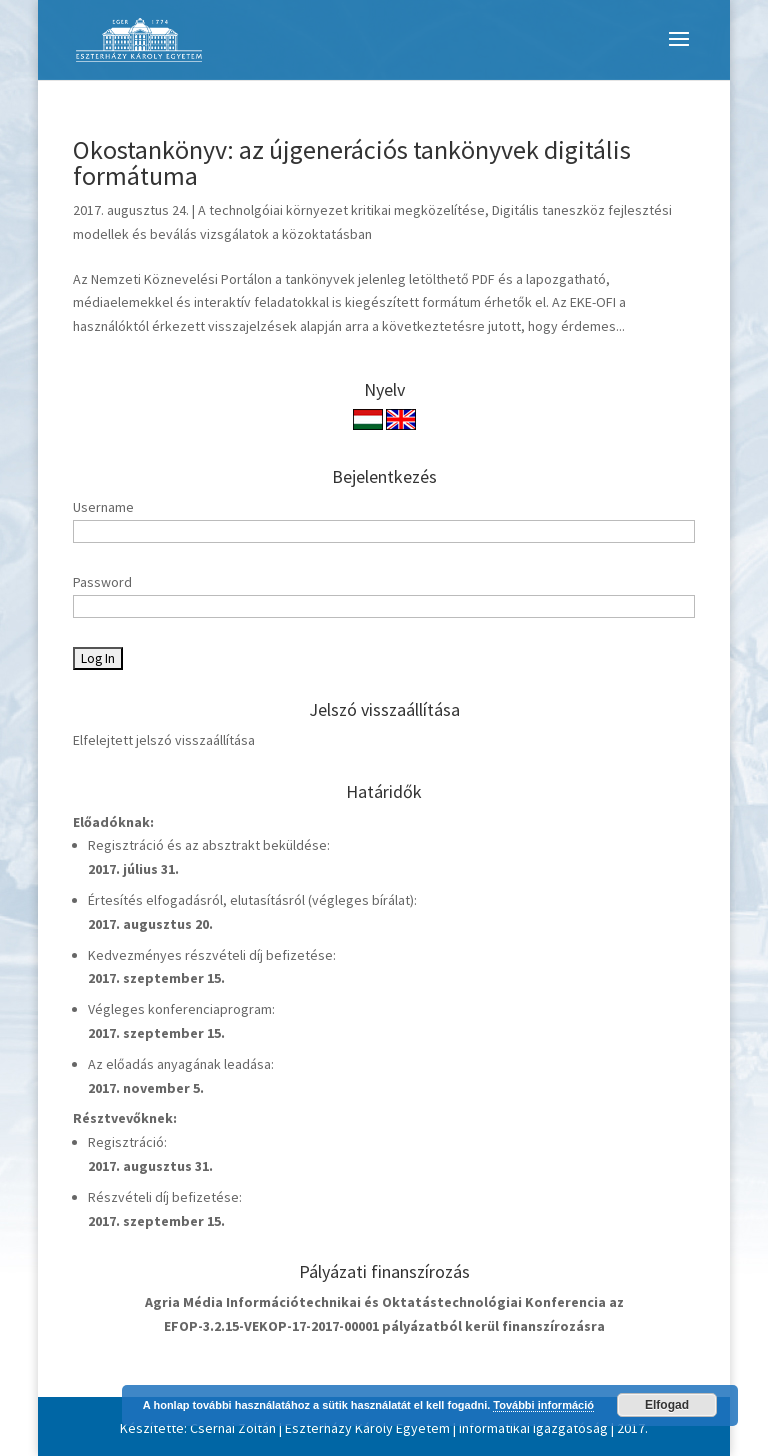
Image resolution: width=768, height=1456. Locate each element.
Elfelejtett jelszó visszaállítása (164, 740)
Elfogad (667, 1405)
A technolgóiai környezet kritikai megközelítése (341, 210)
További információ (543, 1405)
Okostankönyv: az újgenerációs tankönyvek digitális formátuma (352, 162)
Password (102, 582)
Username (103, 507)
